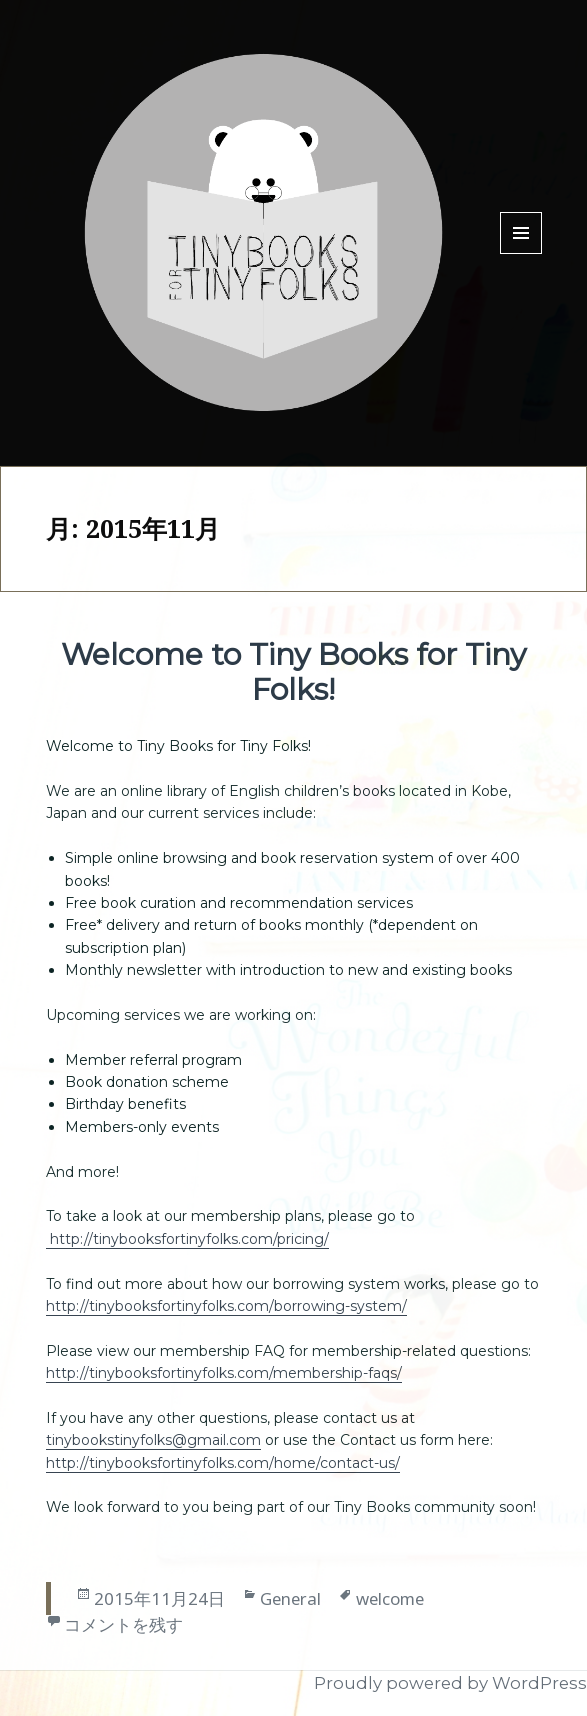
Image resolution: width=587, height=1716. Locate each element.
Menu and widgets (521, 253)
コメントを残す (123, 1624)
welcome (390, 1598)
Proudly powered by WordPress (450, 1683)
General (290, 1598)
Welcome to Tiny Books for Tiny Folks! (293, 672)
